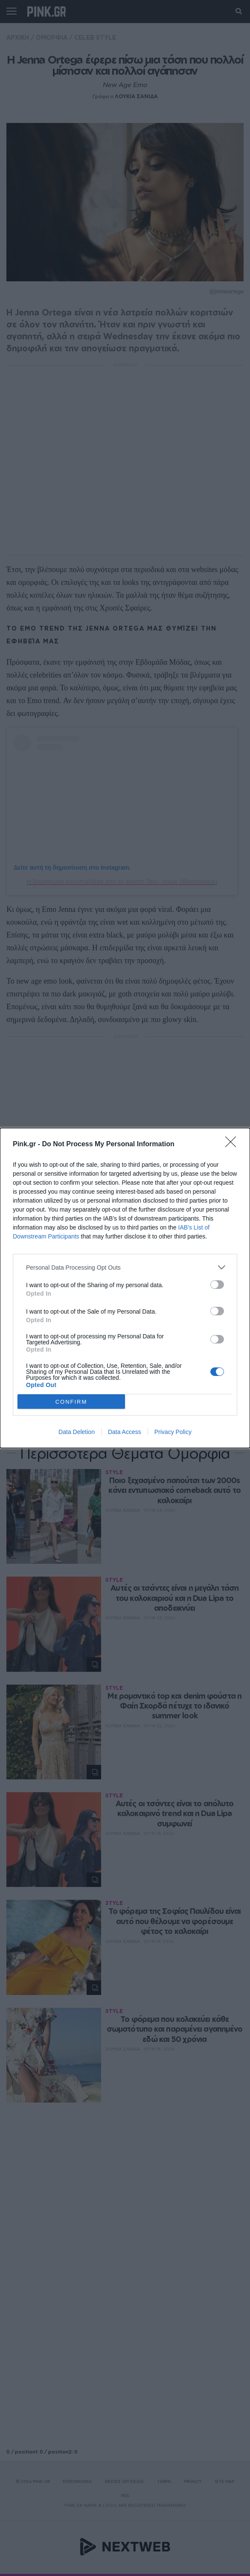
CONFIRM (71, 1402)
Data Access (124, 1431)
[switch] (217, 1284)
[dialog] (125, 1288)
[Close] (233, 1144)
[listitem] (125, 1267)
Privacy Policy (173, 1431)
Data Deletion (76, 1431)
